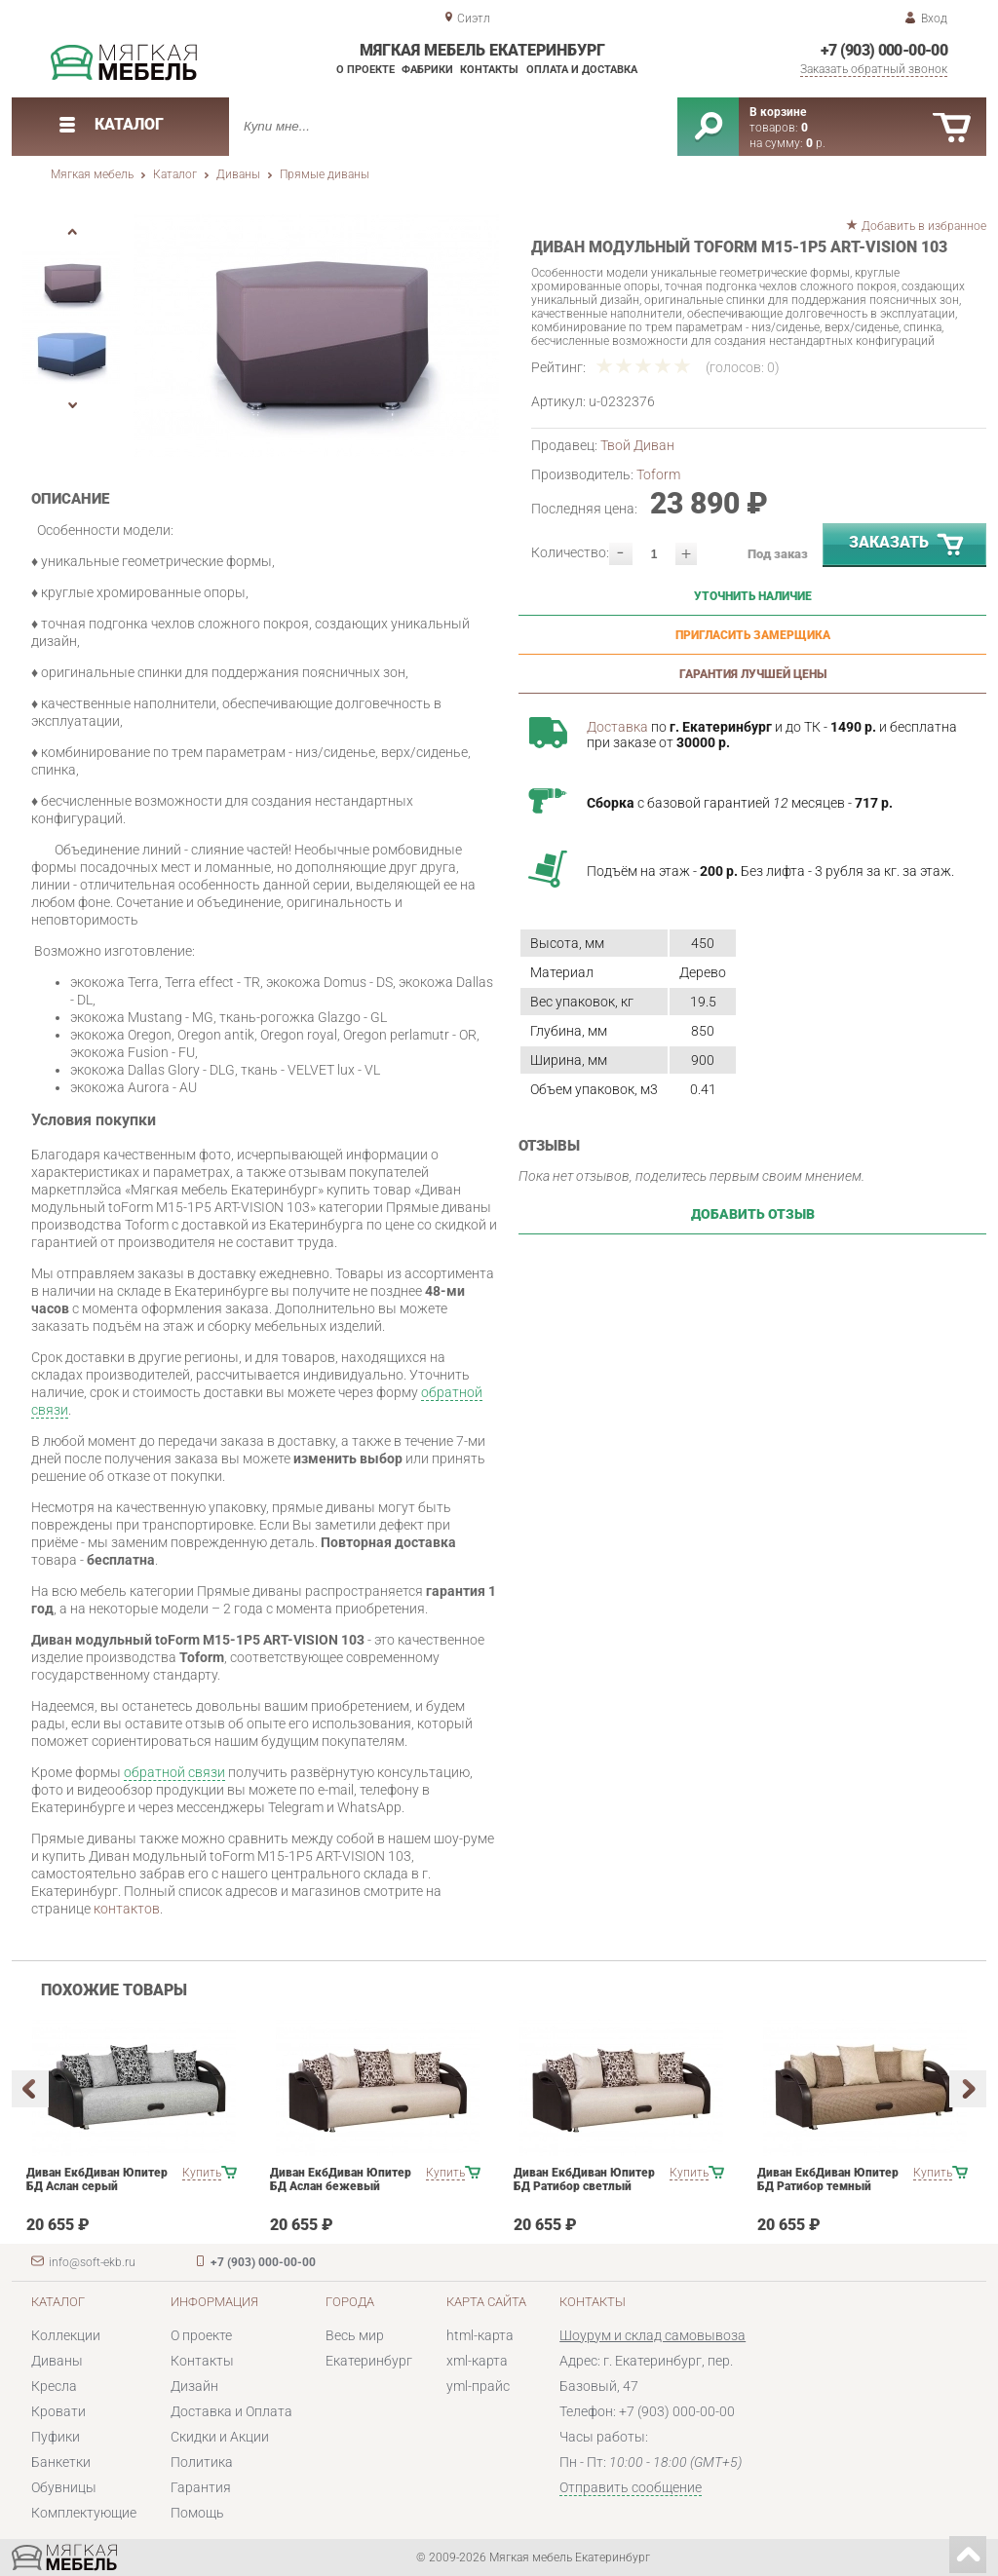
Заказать (907, 545)
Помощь (197, 2512)
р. (815, 143)
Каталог (175, 174)
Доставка (617, 727)
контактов (127, 1908)
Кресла (54, 2386)
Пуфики (55, 2436)
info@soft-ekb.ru (92, 2262)
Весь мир (355, 2335)
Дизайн (194, 2386)
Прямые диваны (324, 174)
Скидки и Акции (220, 2436)
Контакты (489, 69)
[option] (316, 335)
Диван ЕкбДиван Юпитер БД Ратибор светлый (584, 2179)
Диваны (238, 174)
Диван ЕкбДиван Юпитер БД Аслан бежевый (340, 2179)
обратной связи (174, 1772)
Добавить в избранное (924, 226)
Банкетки (61, 2462)
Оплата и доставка (581, 69)
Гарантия (201, 2487)
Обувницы (63, 2487)
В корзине (777, 112)
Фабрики (427, 69)
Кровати (58, 2411)
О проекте (365, 69)
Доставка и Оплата (231, 2411)
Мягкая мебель (92, 174)
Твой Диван (637, 445)
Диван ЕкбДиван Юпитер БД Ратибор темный (828, 2179)
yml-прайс (478, 2386)
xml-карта (477, 2360)
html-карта (480, 2335)
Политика (202, 2462)
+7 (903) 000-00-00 (884, 50)
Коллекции (65, 2335)
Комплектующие (83, 2512)
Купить (201, 2172)
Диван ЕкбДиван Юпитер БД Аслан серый (97, 2179)
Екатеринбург (369, 2360)
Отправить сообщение (630, 2487)
